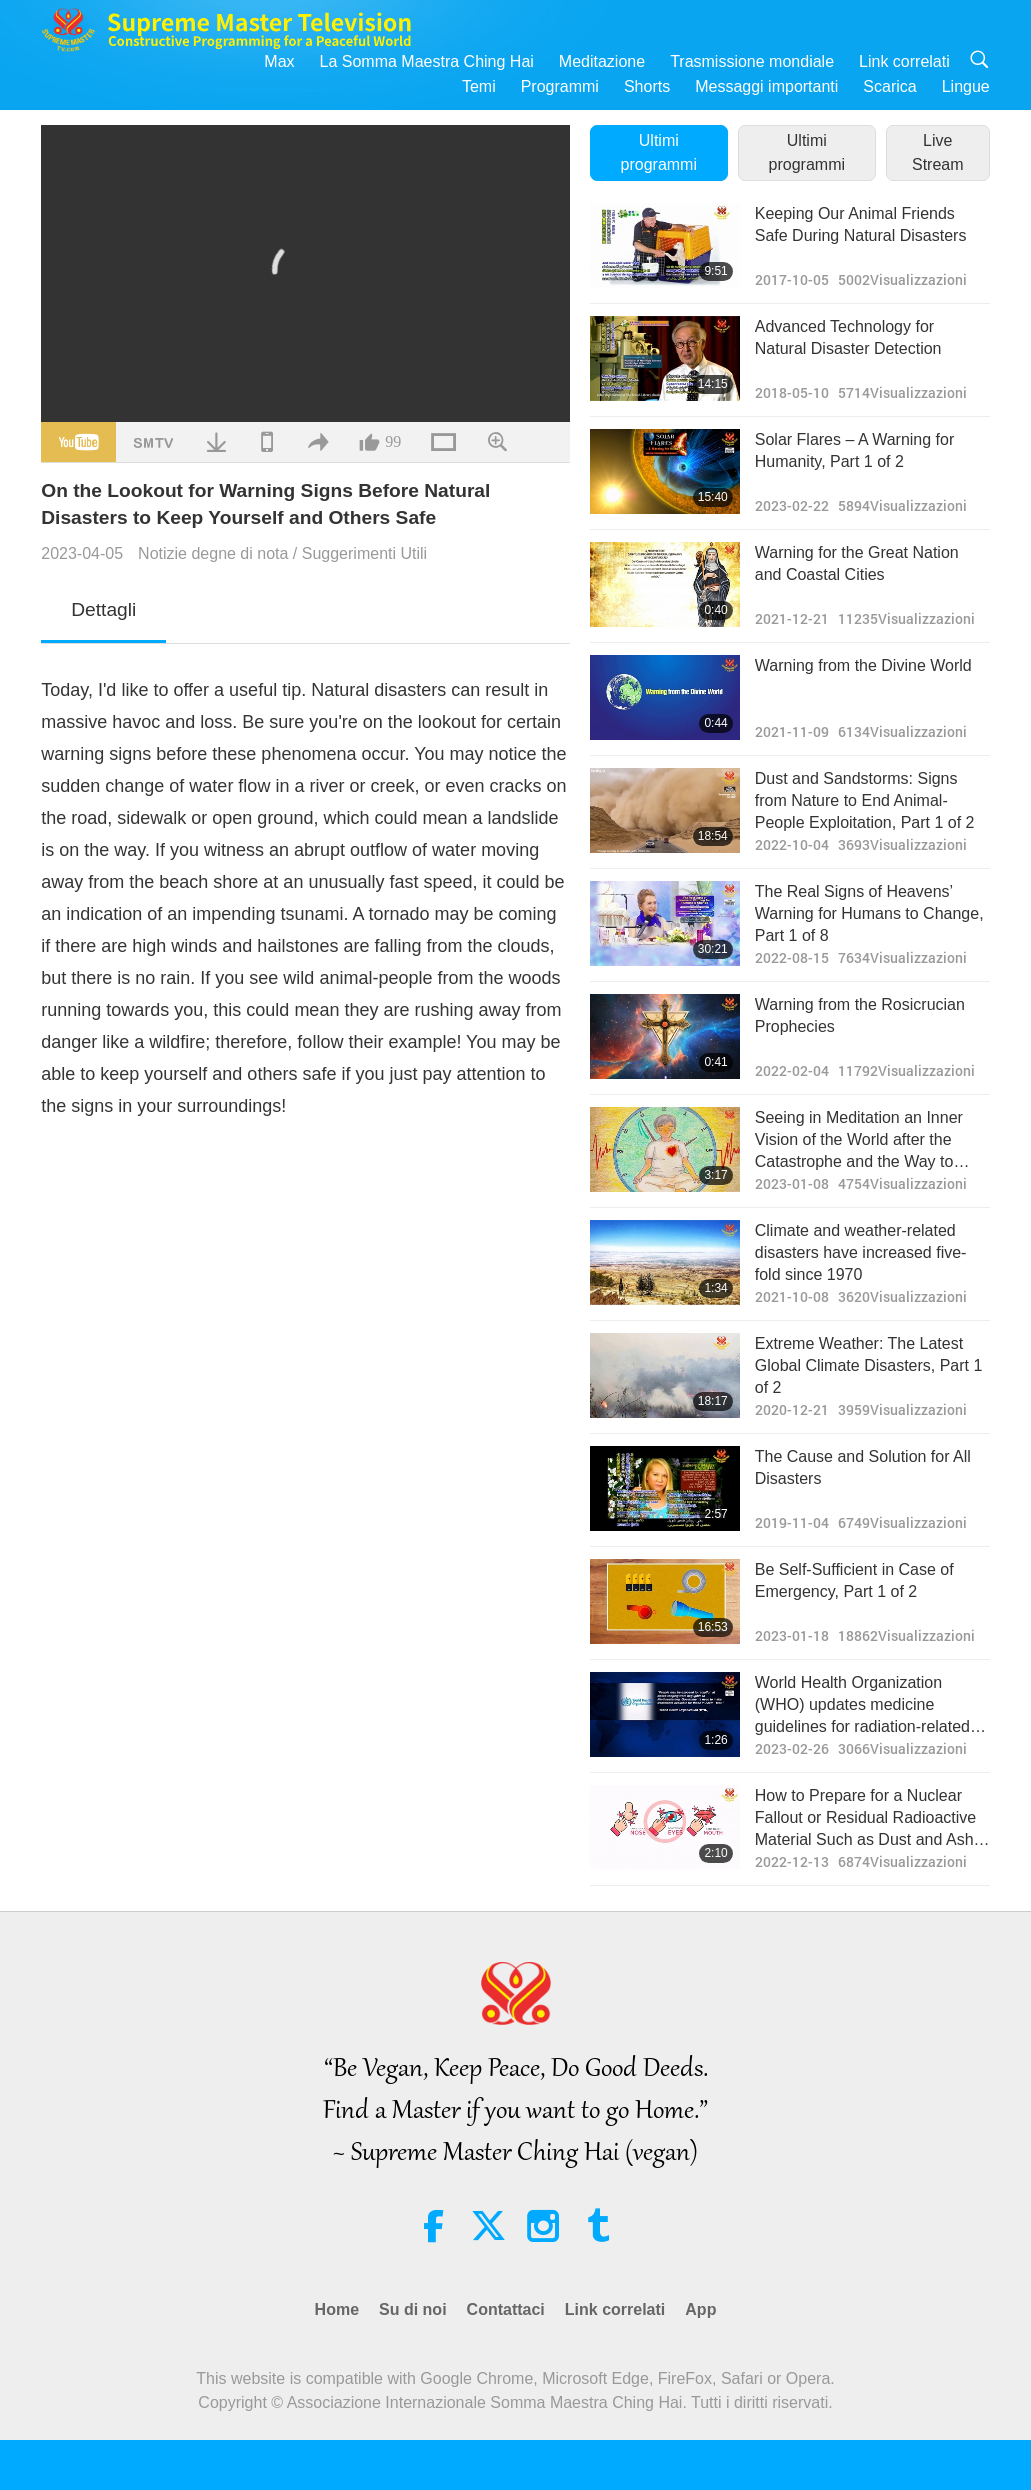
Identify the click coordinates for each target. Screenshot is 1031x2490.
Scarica (889, 86)
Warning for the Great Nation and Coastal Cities (857, 563)
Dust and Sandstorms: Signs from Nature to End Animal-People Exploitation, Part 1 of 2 (865, 801)
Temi (479, 86)
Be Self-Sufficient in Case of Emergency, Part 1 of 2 (854, 1580)
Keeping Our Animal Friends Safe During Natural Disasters (861, 224)
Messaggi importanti (766, 86)
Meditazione (602, 61)
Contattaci (506, 2309)
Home (337, 2309)
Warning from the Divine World (863, 665)
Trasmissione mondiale (752, 61)
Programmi (560, 86)
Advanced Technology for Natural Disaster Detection (848, 337)
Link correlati (904, 61)
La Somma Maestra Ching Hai (427, 61)
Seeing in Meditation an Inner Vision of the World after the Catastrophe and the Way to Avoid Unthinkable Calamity (859, 1141)
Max (279, 61)
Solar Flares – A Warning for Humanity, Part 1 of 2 (855, 450)
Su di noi (413, 2309)
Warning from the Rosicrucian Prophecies (860, 1015)
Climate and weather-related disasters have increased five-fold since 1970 (861, 1253)
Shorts (647, 86)
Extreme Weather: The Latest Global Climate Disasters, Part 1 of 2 (869, 1366)
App (700, 2309)
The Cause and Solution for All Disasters (863, 1467)
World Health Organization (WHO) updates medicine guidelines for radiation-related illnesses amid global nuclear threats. (862, 1706)
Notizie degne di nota (213, 553)
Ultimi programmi (659, 152)
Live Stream (938, 152)
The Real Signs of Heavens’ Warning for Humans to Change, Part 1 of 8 (869, 914)
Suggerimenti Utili (364, 553)
